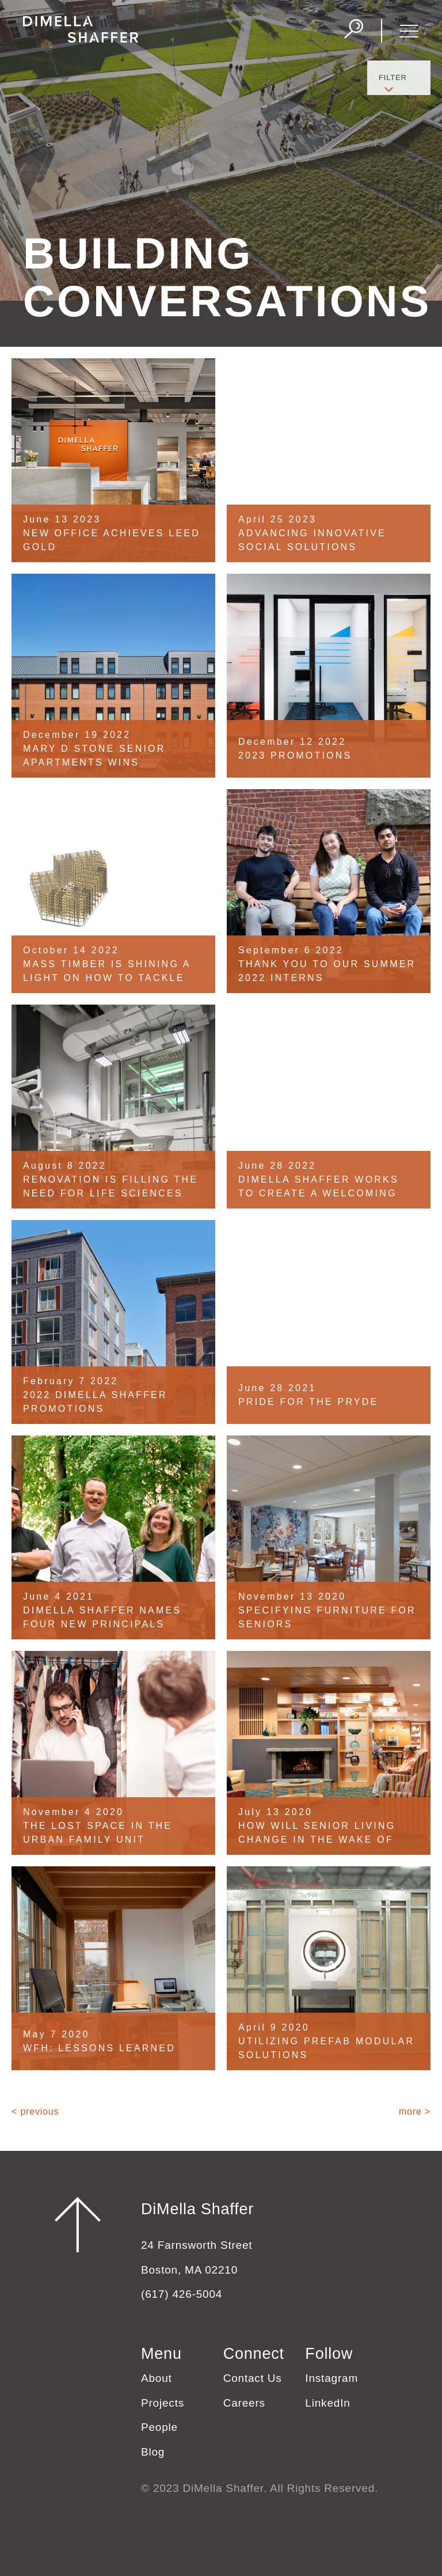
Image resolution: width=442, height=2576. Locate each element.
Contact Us (252, 2378)
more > (414, 2111)
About (156, 2378)
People (159, 2427)
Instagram (331, 2378)
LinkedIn (327, 2403)
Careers (244, 2403)
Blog (153, 2452)
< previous (35, 2111)
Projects (162, 2403)
